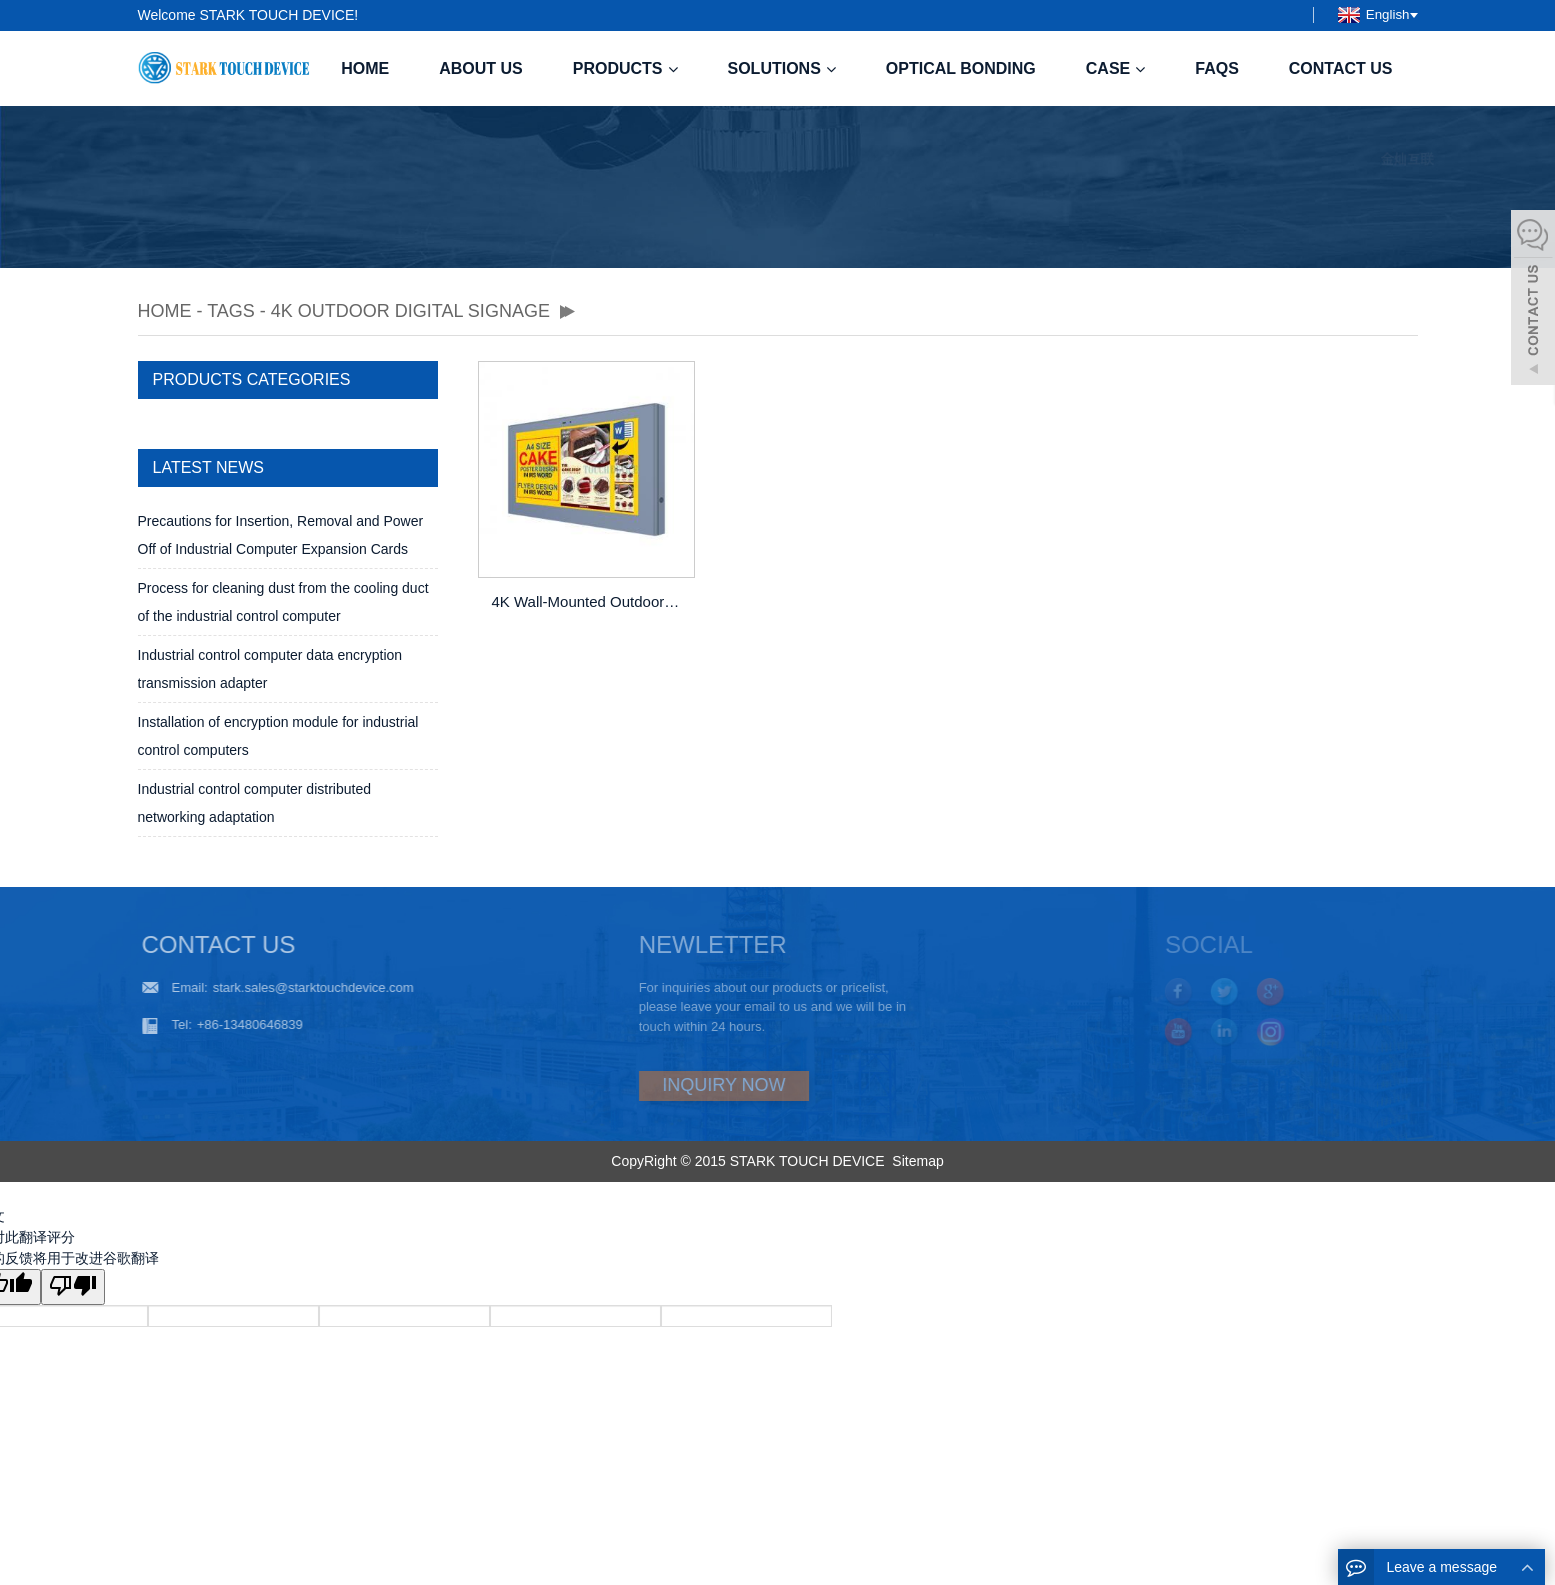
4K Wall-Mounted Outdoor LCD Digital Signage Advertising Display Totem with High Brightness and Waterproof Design (588, 601)
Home (365, 68)
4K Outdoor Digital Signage (410, 311)
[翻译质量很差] (73, 1287)
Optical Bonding (961, 68)
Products (625, 68)
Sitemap (917, 1161)
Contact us (1341, 68)
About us (481, 68)
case (1115, 68)
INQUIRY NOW (672, 1085)
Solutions (782, 68)
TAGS (231, 311)
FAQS (1217, 68)
